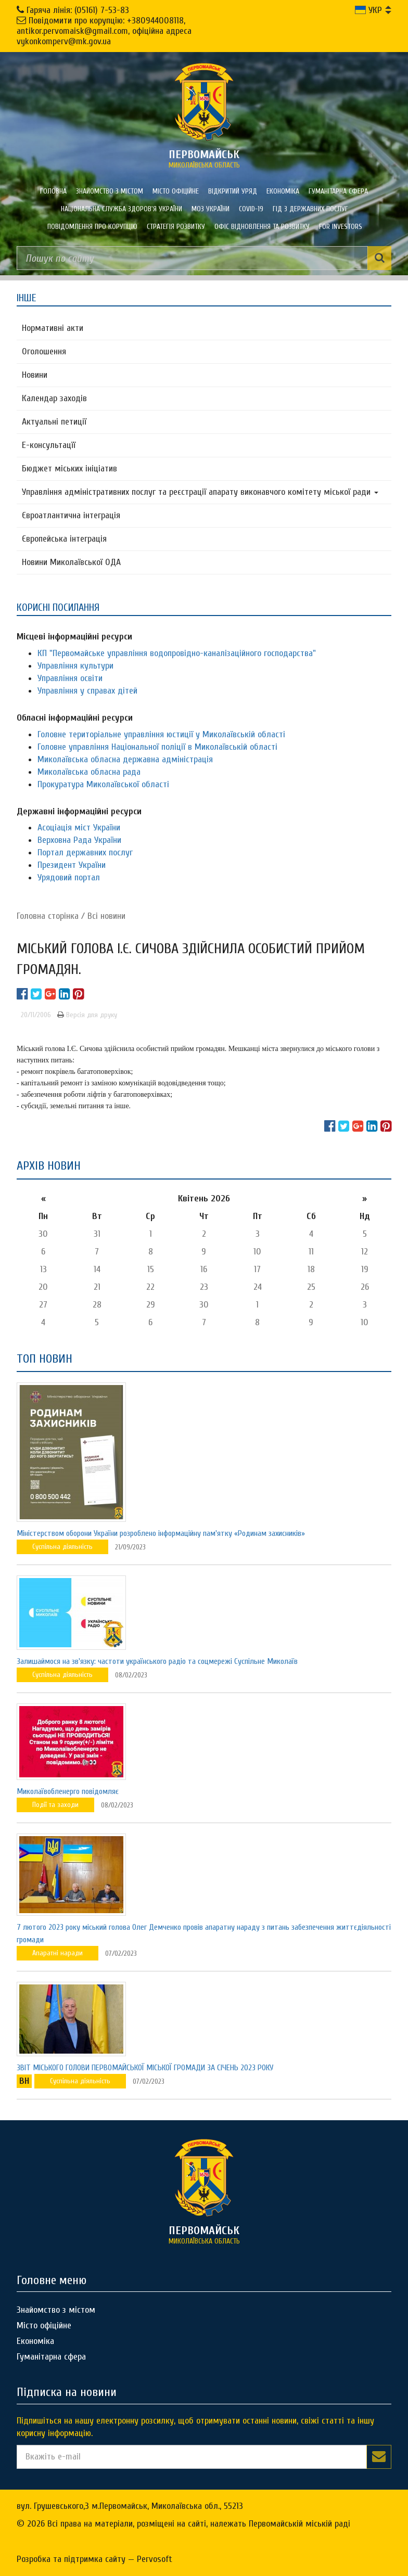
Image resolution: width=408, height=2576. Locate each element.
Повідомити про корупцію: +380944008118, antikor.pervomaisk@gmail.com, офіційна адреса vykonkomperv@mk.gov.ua (104, 31)
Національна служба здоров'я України (121, 208)
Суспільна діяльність (62, 1546)
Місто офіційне (175, 191)
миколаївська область (204, 159)
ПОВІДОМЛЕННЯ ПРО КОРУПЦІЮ (92, 226)
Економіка (282, 191)
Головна (53, 191)
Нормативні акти (52, 328)
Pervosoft (154, 2559)
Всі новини (106, 916)
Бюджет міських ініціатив (69, 468)
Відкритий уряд (232, 191)
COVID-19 (251, 208)
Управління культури (75, 665)
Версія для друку (87, 1014)
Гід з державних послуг (310, 208)
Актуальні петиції (54, 421)
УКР (368, 10)
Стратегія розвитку (176, 226)
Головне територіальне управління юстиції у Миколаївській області (161, 734)
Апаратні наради (57, 1953)
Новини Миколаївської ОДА (71, 562)
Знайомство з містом (109, 191)
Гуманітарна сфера (338, 191)
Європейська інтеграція (64, 538)
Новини (34, 374)
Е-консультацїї (48, 445)
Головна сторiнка (48, 916)
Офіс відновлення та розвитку (262, 226)
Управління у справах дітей (87, 690)
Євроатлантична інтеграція (71, 515)
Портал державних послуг (85, 852)
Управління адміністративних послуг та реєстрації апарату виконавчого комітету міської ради (200, 491)
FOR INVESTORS (340, 226)
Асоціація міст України (78, 827)
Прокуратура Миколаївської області (103, 784)
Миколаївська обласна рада (89, 771)
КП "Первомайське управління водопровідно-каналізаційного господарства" (176, 653)
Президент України (71, 865)
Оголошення (44, 351)
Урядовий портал (68, 877)
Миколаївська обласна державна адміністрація (125, 759)
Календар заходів (54, 398)
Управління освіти (70, 678)
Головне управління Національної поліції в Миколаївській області (157, 746)
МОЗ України (211, 208)
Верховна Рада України (79, 840)
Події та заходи (55, 1804)
